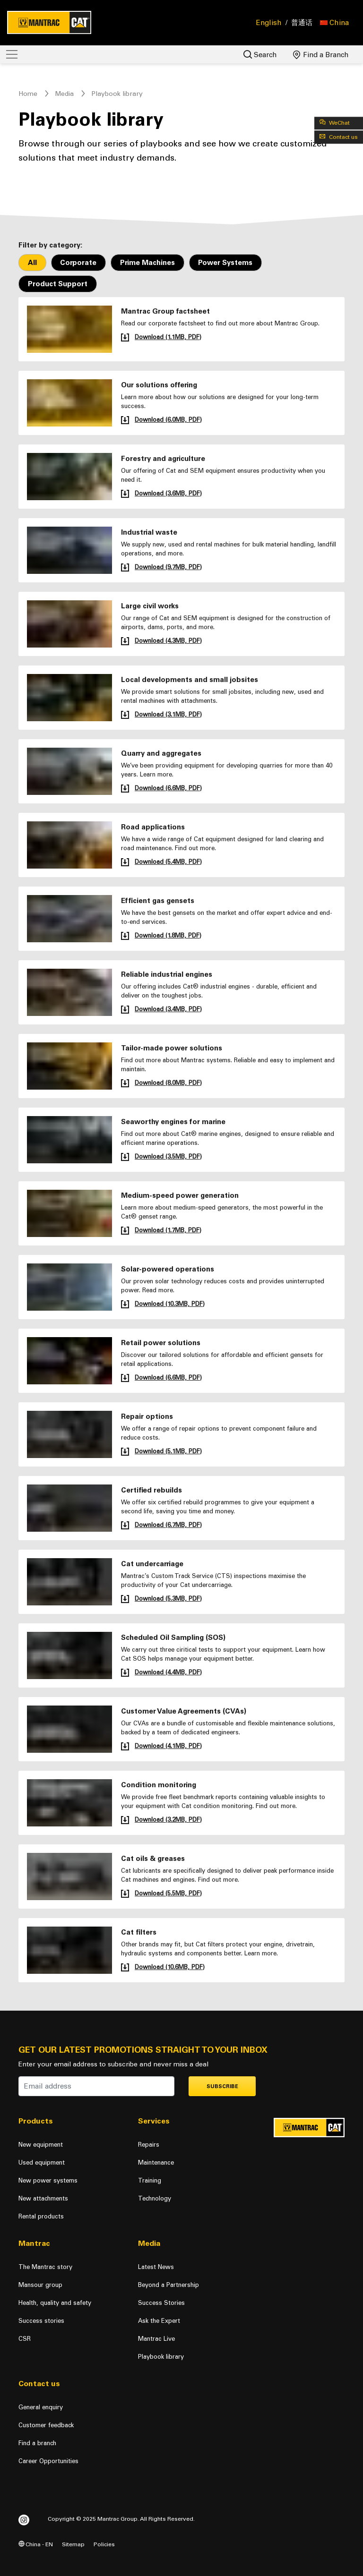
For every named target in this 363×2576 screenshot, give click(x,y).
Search (260, 54)
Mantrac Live (156, 2338)
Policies (104, 2544)
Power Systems (225, 262)
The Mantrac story (45, 2266)
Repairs (148, 2144)
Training (149, 2180)
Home (27, 94)
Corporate (78, 262)
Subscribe (222, 2086)
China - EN (35, 2544)
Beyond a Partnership (168, 2284)
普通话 (301, 22)
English (269, 22)
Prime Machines (147, 262)
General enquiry (40, 2407)
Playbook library (161, 2356)
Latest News (156, 2266)
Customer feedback (46, 2425)
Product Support (57, 284)
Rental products (41, 2216)
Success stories (41, 2320)
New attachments (43, 2198)
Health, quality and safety (54, 2302)
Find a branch (37, 2443)
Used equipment (41, 2162)
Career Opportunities (48, 2461)
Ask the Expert (159, 2320)
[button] (334, 23)
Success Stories (161, 2302)
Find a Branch (321, 55)
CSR (24, 2338)
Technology (154, 2198)
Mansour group (40, 2284)
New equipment (40, 2144)
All (32, 262)
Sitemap (73, 2544)
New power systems (48, 2180)
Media (64, 94)
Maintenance (156, 2162)
